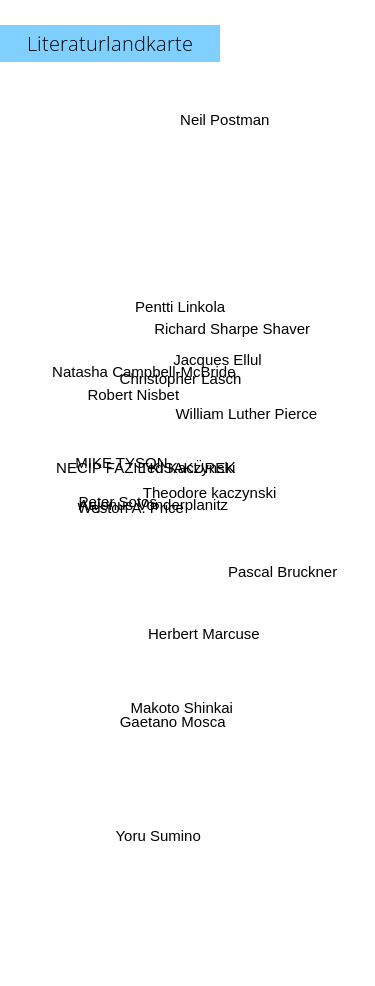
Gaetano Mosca (172, 716)
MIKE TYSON (124, 462)
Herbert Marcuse (203, 630)
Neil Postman (222, 133)
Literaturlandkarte (110, 43)
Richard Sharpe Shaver (229, 338)
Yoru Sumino (158, 824)
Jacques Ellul (221, 354)
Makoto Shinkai (182, 699)
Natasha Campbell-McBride (145, 374)
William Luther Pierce (245, 414)
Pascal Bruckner (280, 569)
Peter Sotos (121, 500)
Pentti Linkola (179, 298)
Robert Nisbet (134, 396)
